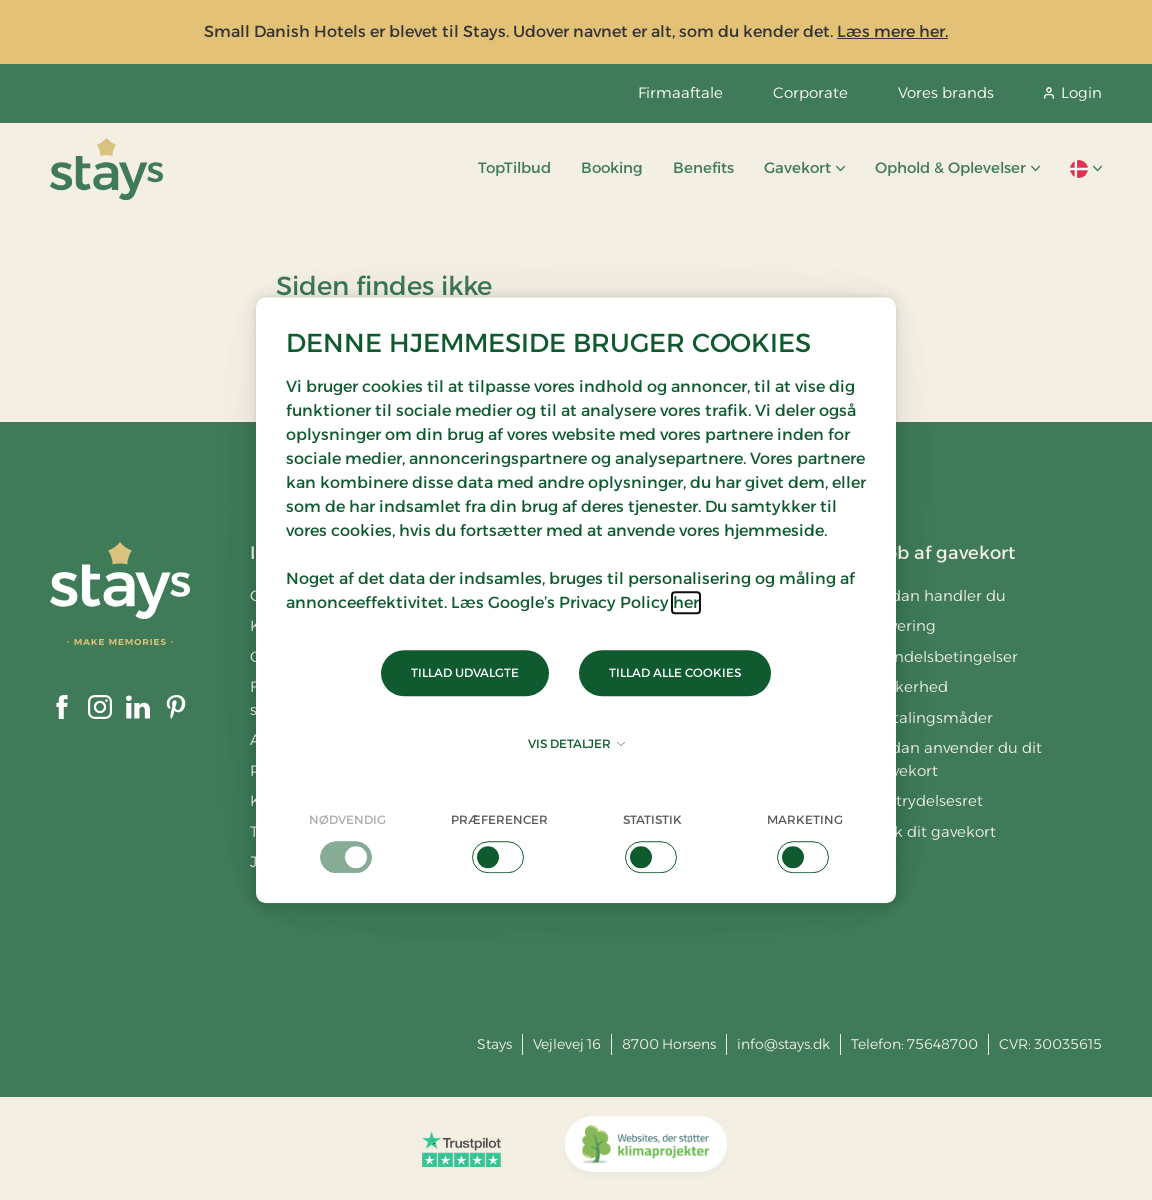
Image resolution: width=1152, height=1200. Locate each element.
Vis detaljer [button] (576, 743)
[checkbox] (347, 842)
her (686, 602)
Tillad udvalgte (465, 672)
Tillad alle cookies (675, 672)
